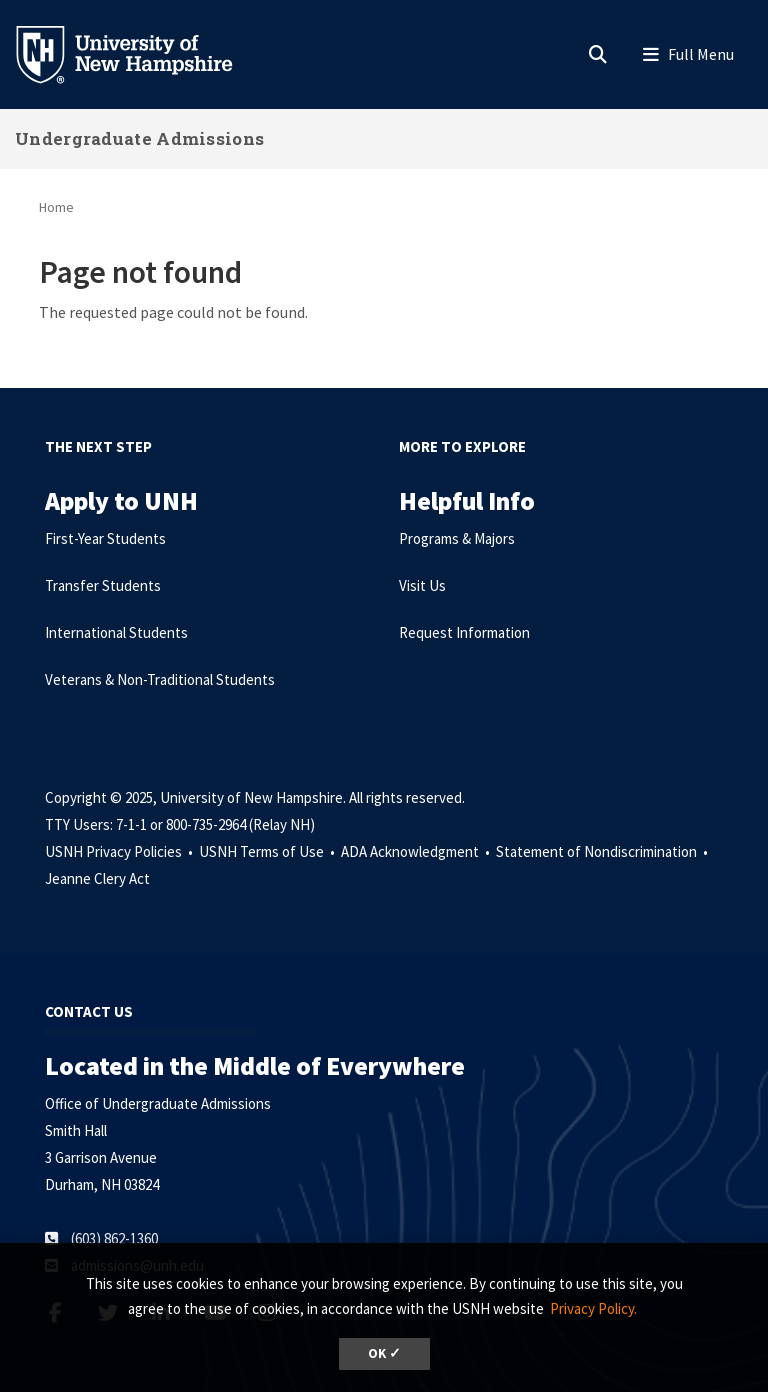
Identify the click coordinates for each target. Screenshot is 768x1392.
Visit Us (422, 585)
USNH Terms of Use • (268, 851)
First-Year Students (105, 538)
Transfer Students (103, 585)
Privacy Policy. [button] (593, 1308)
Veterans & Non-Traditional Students (160, 679)
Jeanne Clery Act (97, 878)
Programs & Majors (457, 538)
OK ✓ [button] (384, 1353)
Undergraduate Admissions (139, 138)
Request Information (464, 632)
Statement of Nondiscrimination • (603, 851)
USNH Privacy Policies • (120, 851)
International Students (116, 632)
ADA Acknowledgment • (417, 851)
